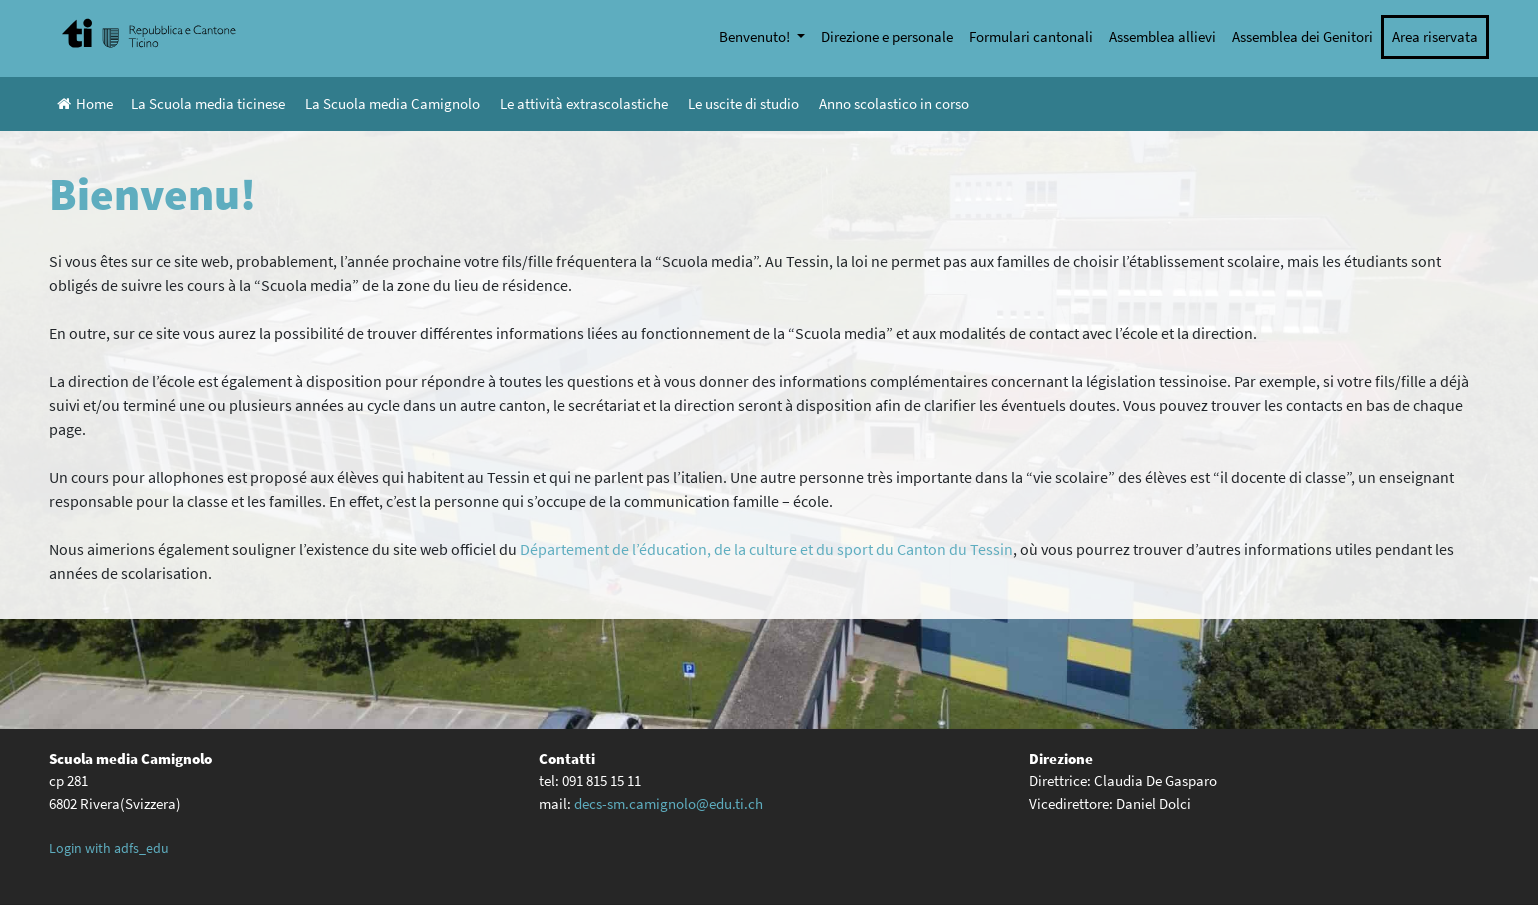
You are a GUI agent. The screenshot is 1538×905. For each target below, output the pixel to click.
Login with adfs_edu (109, 848)
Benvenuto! (756, 36)
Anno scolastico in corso (894, 103)
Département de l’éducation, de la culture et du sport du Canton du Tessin (766, 549)
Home (85, 103)
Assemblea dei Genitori (1302, 36)
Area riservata (1435, 36)
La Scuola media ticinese (208, 103)
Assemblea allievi (1162, 36)
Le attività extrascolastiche (584, 103)
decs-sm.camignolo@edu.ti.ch (668, 803)
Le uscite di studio (743, 103)
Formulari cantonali (1031, 36)
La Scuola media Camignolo (392, 103)
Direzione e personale (887, 36)
